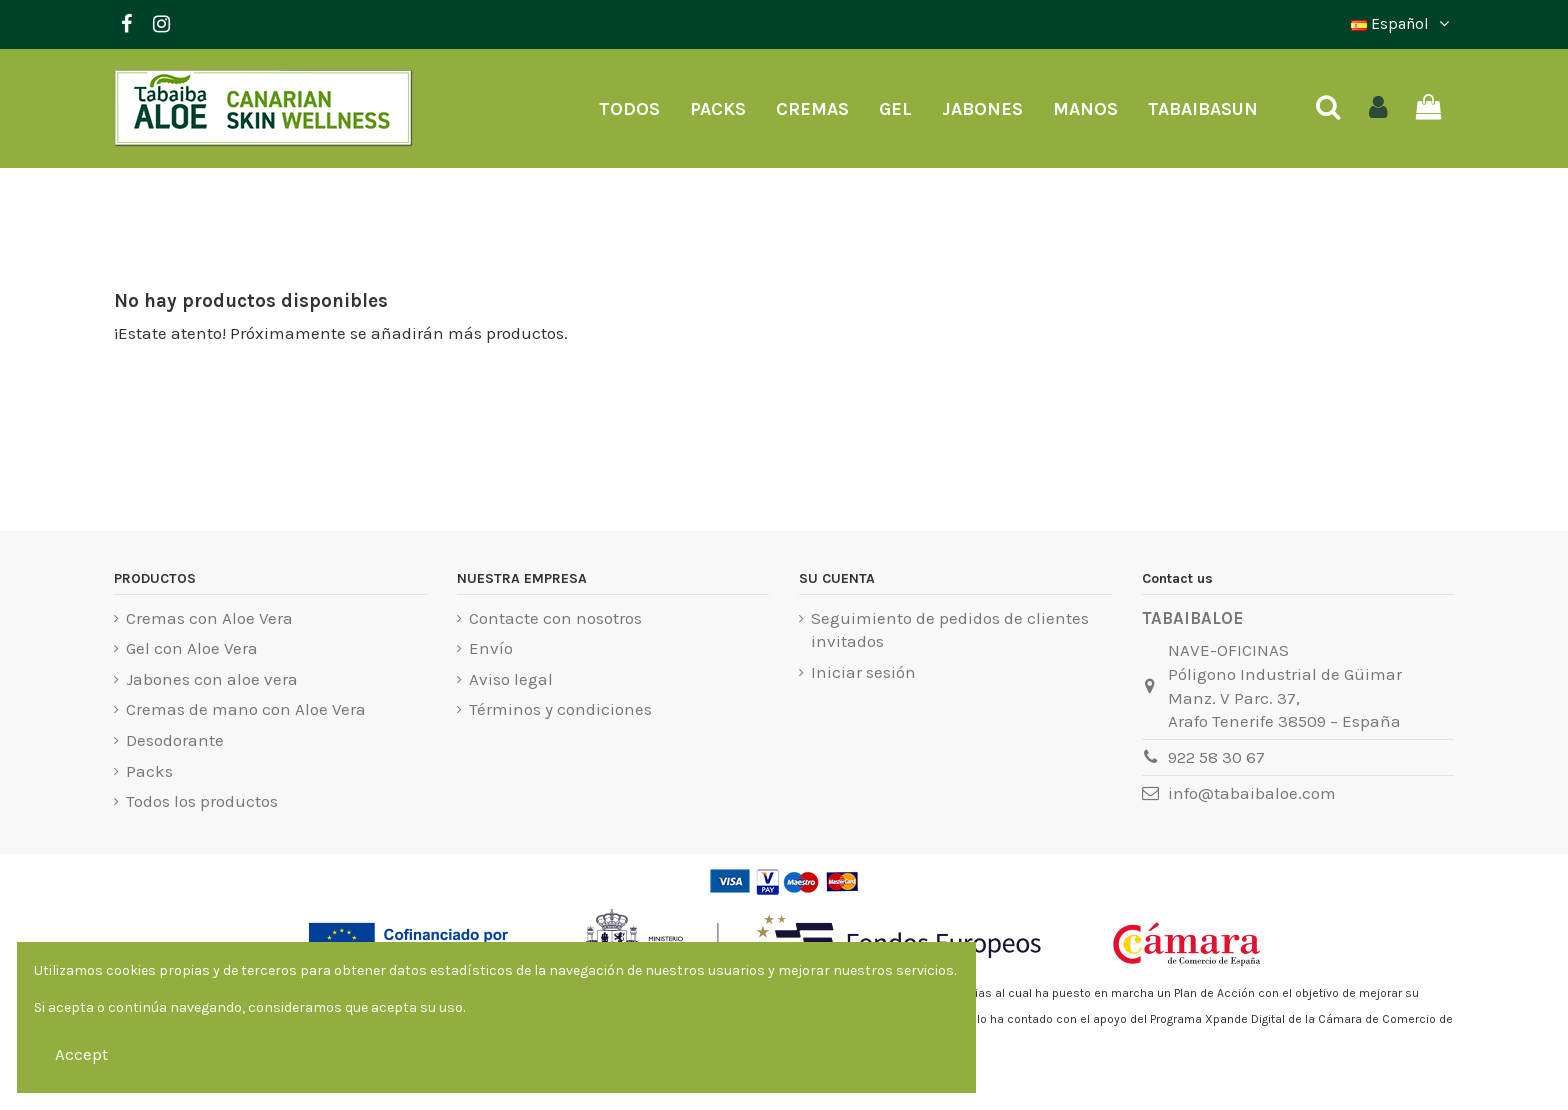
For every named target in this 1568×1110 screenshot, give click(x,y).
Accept (81, 1054)
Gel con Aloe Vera (192, 648)
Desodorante (175, 740)
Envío (491, 648)
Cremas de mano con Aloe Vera (246, 709)
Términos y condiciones (560, 709)
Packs (149, 771)
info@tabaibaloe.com (1252, 793)
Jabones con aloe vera (212, 679)
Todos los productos (202, 801)
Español (1402, 23)
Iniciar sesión (863, 672)
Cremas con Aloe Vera (209, 618)
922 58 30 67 (1216, 757)
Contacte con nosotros (555, 618)
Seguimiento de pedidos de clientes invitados (950, 630)
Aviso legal (511, 679)
